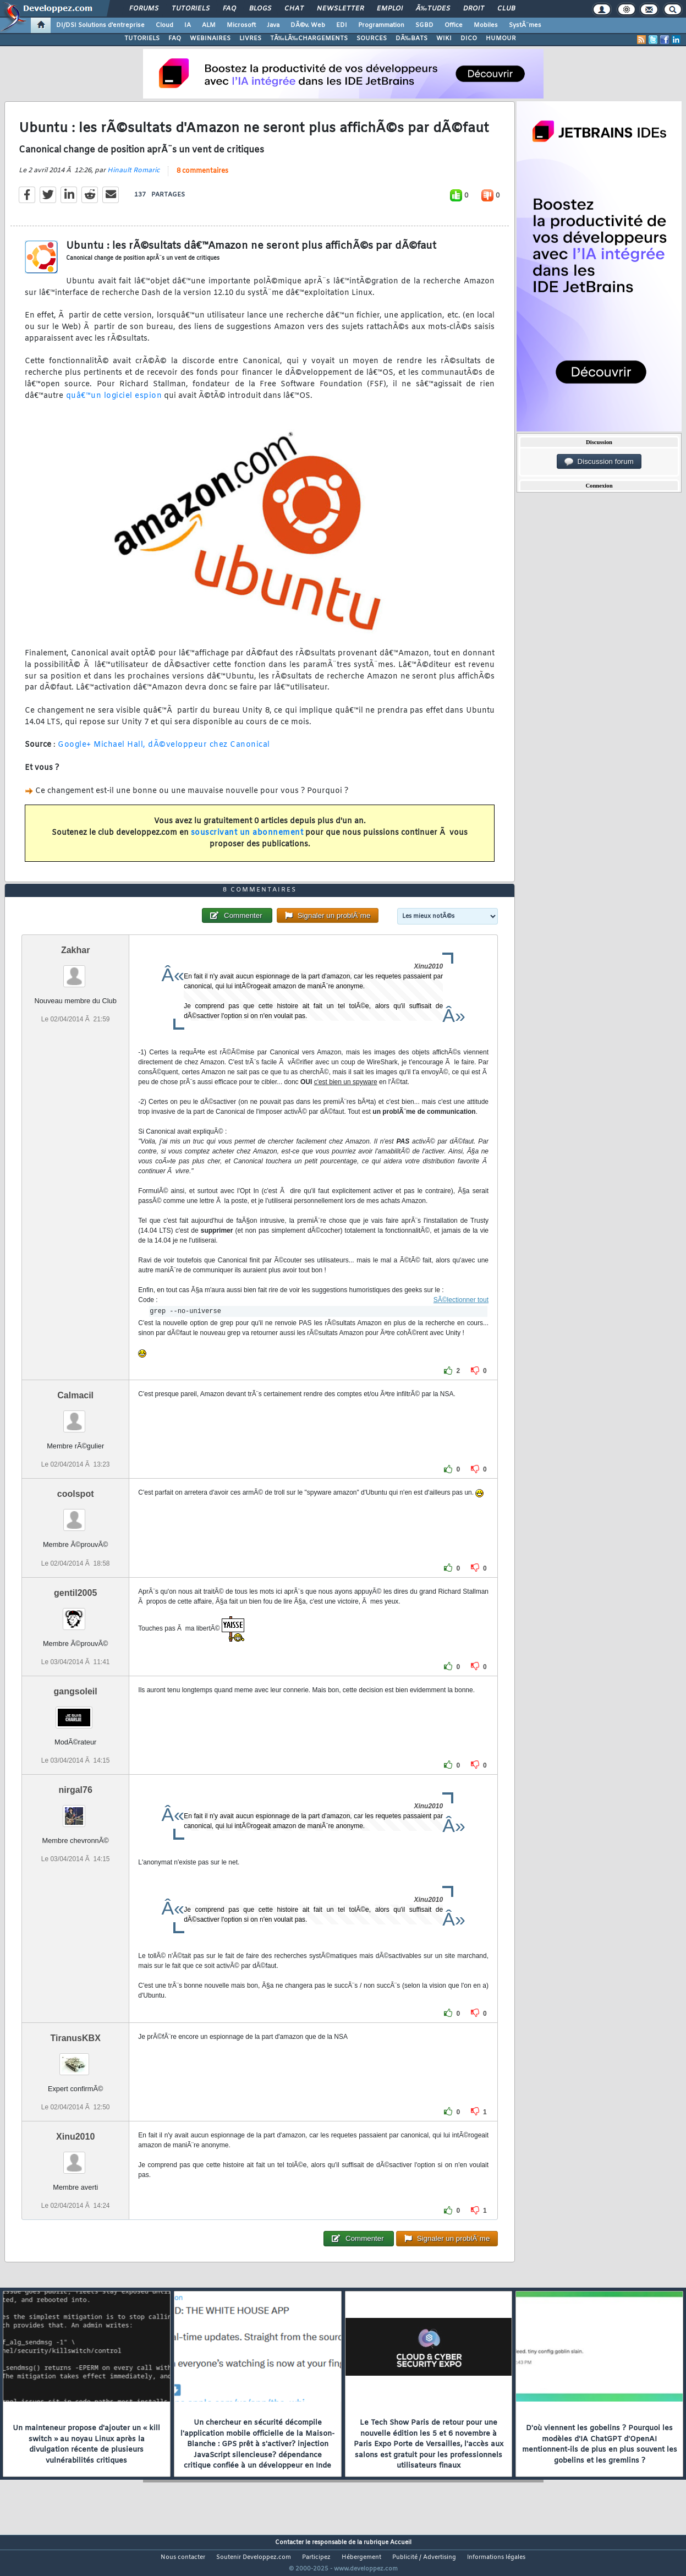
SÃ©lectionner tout (461, 1321)
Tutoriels (191, 8)
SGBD (424, 25)
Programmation (381, 25)
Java (273, 25)
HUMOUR (501, 38)
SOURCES (371, 38)
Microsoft (241, 25)
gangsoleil (75, 1711)
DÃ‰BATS (411, 38)
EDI (341, 25)
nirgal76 (75, 1810)
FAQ (229, 8)
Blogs (260, 8)
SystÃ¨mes (525, 25)
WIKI (444, 38)
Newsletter (340, 8)
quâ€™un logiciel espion (112, 402)
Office (453, 25)
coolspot (75, 1514)
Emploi (390, 8)
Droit (473, 8)
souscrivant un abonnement (247, 839)
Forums (144, 8)
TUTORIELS (142, 38)
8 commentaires (202, 177)
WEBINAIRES (210, 38)
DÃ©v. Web (307, 25)
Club (506, 8)
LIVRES (250, 38)
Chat (294, 8)
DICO (468, 38)
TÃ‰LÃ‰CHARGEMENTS (309, 38)
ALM (209, 25)
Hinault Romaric (133, 177)
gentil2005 (75, 1613)
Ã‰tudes (433, 8)
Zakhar (75, 971)
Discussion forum (599, 461)
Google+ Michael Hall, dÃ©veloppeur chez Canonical (164, 752)
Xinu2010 (75, 2157)
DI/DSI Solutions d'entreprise (100, 25)
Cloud (164, 25)
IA (187, 25)
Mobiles (486, 25)
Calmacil (75, 1416)
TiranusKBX (76, 2058)
